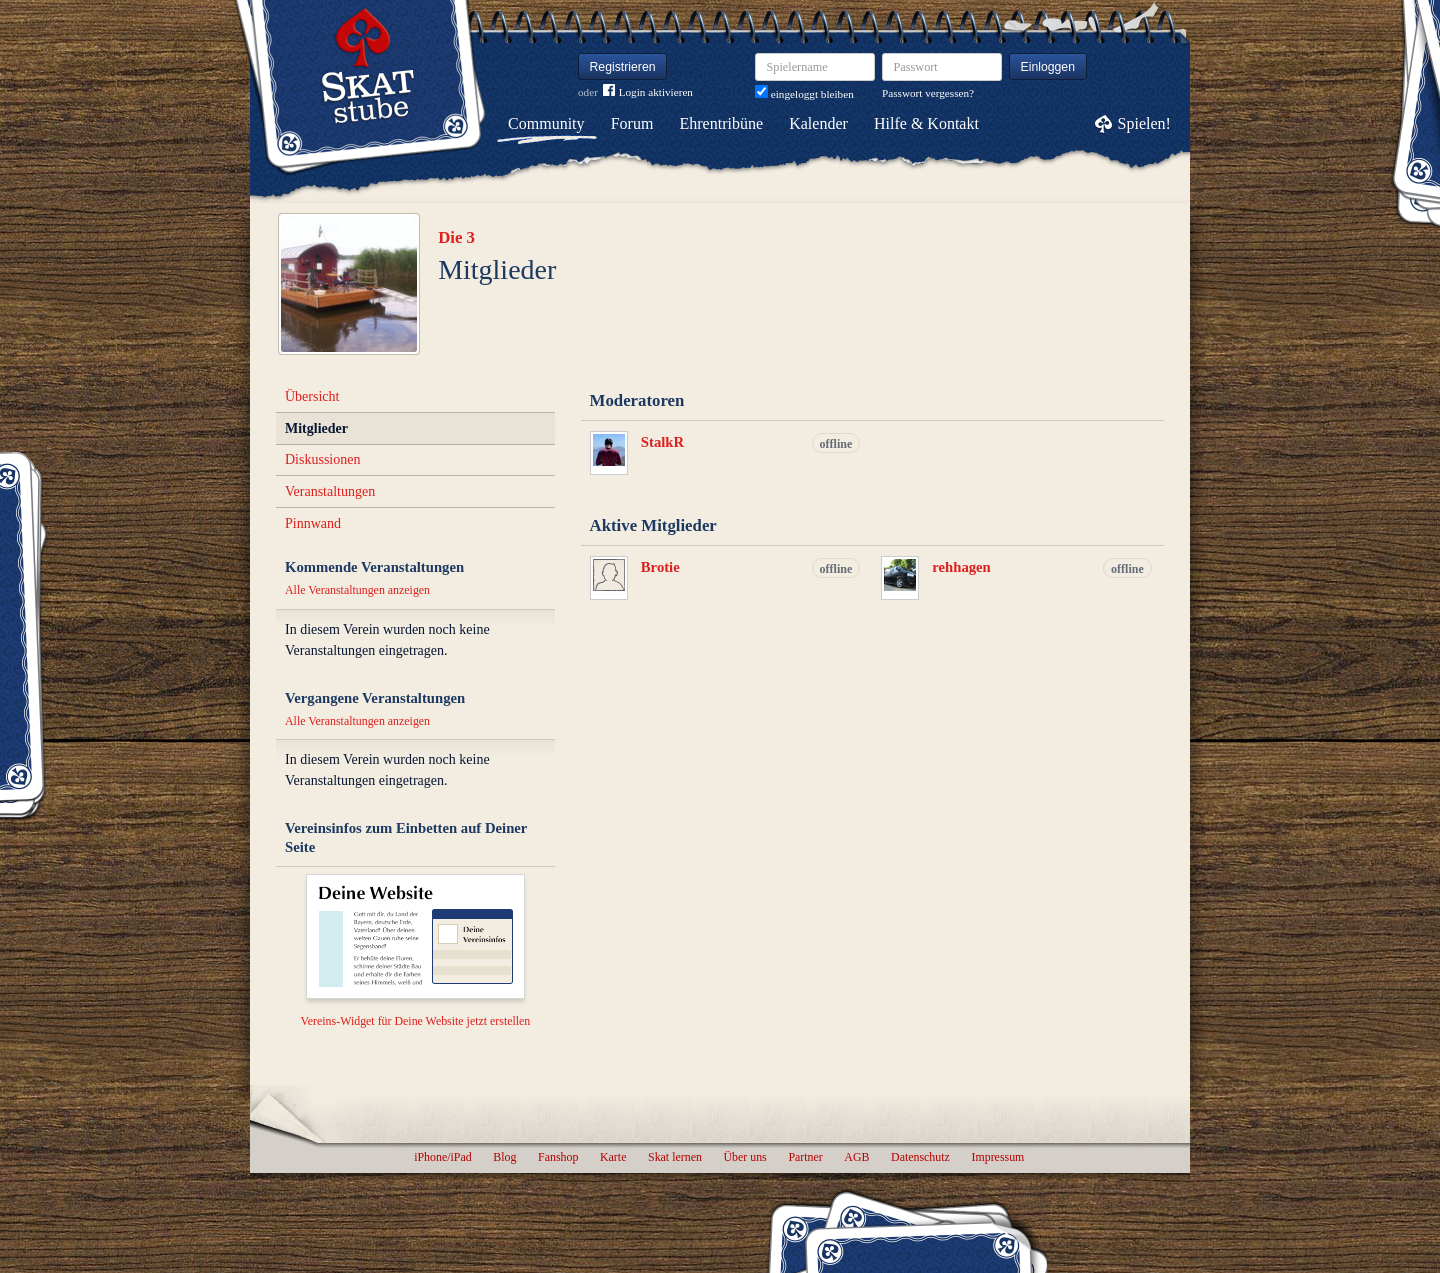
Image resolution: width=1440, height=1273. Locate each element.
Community (546, 123)
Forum (632, 123)
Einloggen (1048, 67)
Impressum (997, 1157)
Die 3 (456, 237)
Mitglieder (316, 428)
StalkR (662, 442)
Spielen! (1144, 123)
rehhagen (961, 567)
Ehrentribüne (722, 123)
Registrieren (623, 67)
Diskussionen (322, 459)
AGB (856, 1157)
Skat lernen (675, 1157)
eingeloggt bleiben (804, 94)
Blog (504, 1157)
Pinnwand (313, 523)
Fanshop (558, 1157)
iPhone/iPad (442, 1157)
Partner (805, 1157)
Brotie (660, 567)
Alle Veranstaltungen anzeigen (357, 590)
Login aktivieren (648, 92)
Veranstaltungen (330, 491)
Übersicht (312, 396)
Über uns (744, 1157)
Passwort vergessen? (928, 93)
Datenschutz (920, 1157)
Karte (613, 1157)
